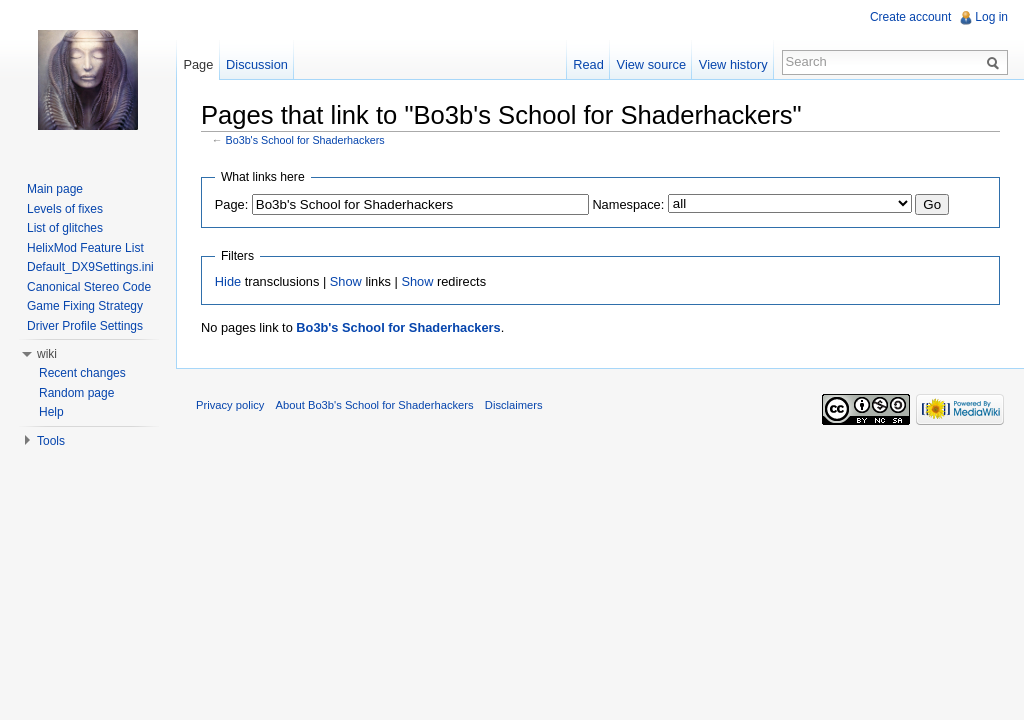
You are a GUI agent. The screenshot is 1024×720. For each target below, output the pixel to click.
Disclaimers (514, 405)
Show (346, 281)
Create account (910, 17)
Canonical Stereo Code (89, 287)
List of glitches (65, 228)
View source (651, 64)
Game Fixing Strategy (85, 306)
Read (588, 64)
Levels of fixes (65, 209)
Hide (228, 281)
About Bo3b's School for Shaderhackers (375, 405)
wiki (47, 354)
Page (198, 64)
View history (733, 64)
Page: (231, 204)
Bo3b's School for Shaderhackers (305, 140)
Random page (76, 393)
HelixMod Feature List (85, 248)
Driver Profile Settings (85, 326)
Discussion (257, 64)
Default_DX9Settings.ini (90, 267)
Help (51, 412)
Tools (51, 441)
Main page (55, 189)
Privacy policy (230, 405)
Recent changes (82, 373)
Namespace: (628, 204)
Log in (991, 17)
